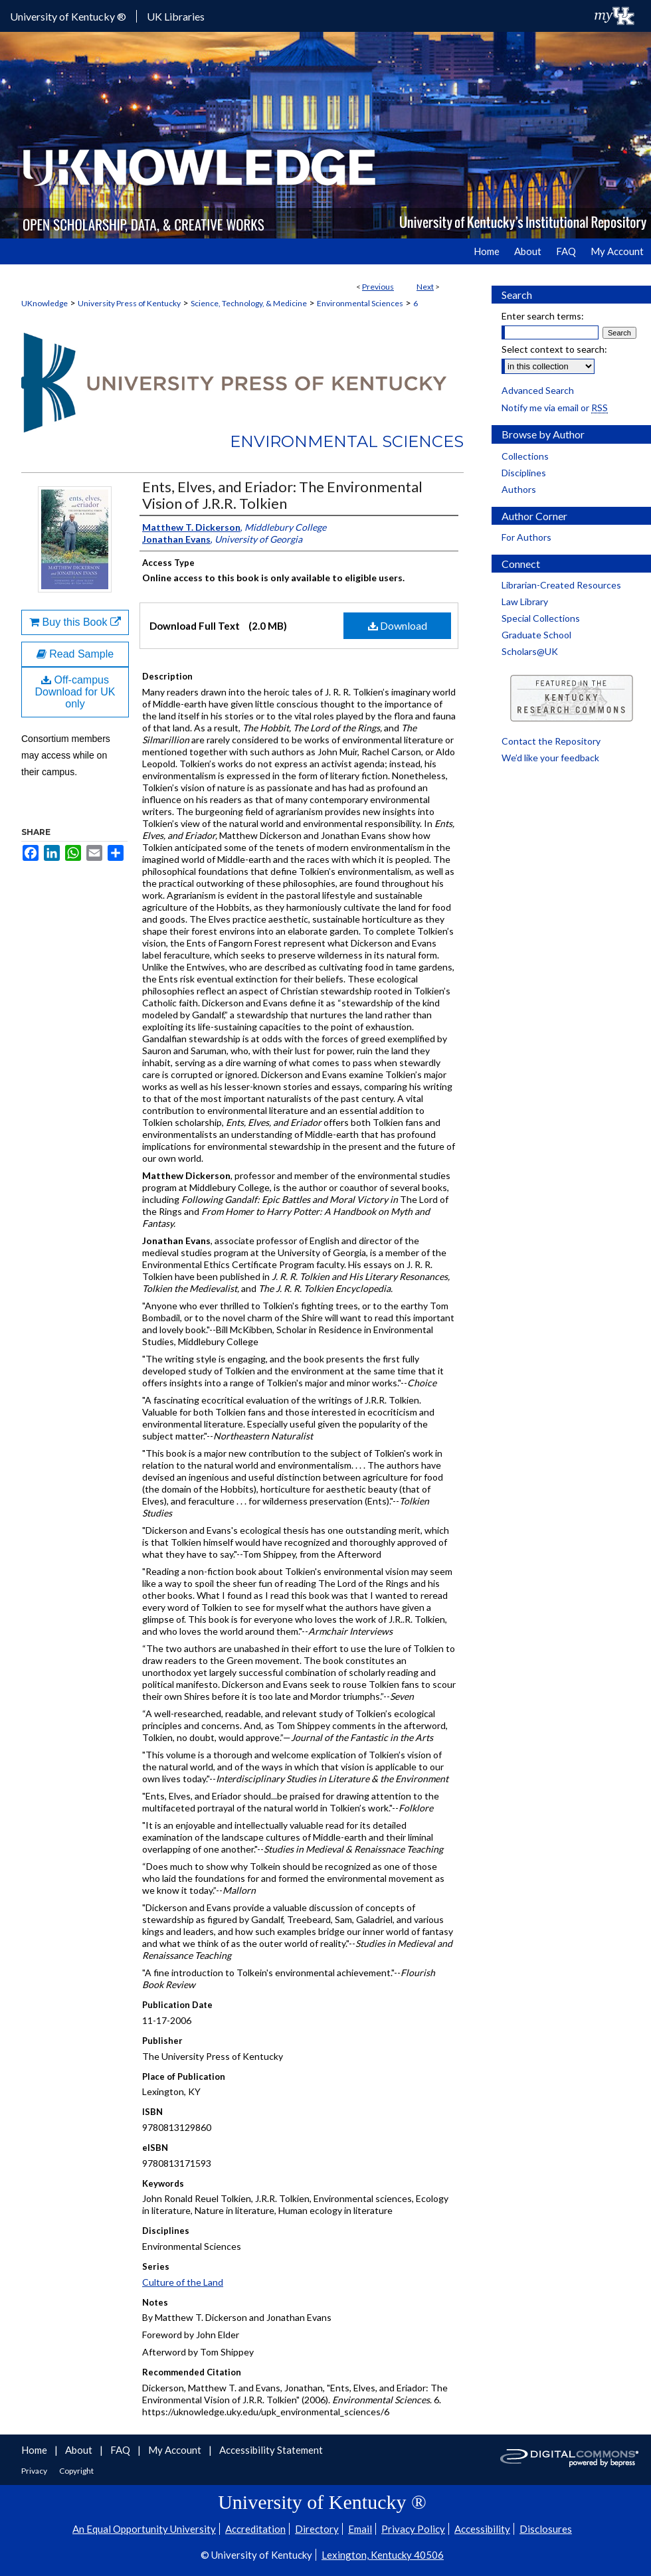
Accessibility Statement (271, 2450)
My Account (175, 2450)
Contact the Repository (551, 741)
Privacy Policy (413, 2529)
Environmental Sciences (360, 303)
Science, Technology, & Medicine (249, 303)
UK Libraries (176, 16)
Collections (525, 456)
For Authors (526, 537)
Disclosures (545, 2529)
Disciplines (524, 472)
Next (425, 287)
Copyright (76, 2471)
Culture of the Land (182, 2282)
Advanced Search (538, 390)
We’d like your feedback (550, 757)
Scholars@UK (530, 651)
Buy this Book (75, 622)
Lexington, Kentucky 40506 (383, 2555)
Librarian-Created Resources (561, 585)
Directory (317, 2529)
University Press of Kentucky (129, 303)
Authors (519, 489)
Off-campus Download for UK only (75, 691)
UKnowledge (44, 303)
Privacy (34, 2471)
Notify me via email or (555, 407)
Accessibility (482, 2529)
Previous (378, 287)
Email (360, 2529)
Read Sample (75, 654)
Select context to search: (554, 349)
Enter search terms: (543, 316)
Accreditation (255, 2529)
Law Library (525, 601)
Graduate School (536, 634)
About (79, 2450)
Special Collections (541, 618)
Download (397, 625)
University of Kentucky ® (68, 16)
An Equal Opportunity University (144, 2529)
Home (35, 2450)
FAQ (121, 2450)
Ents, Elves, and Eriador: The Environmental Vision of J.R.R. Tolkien (282, 495)
